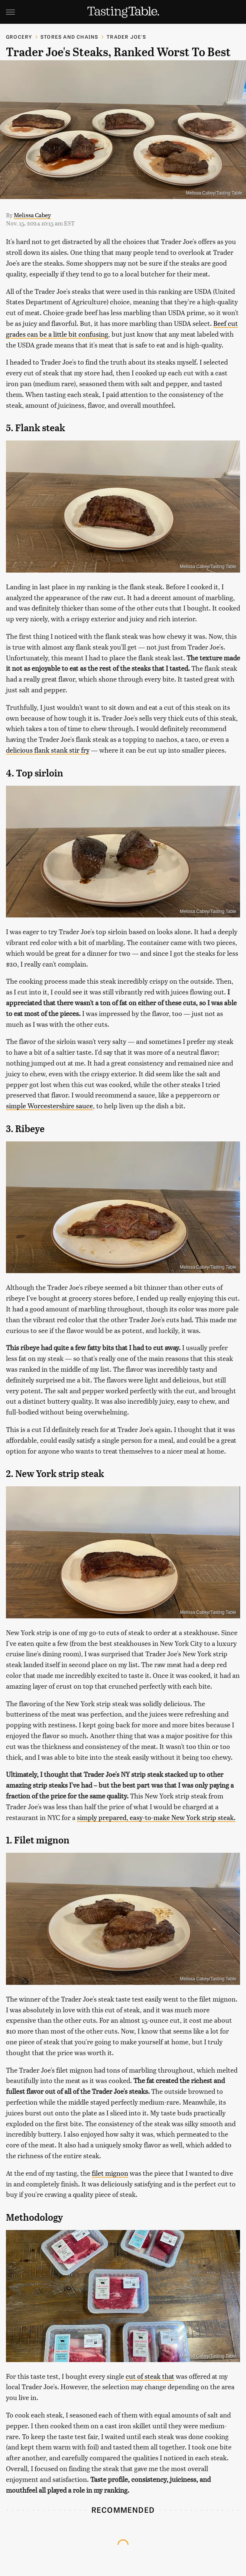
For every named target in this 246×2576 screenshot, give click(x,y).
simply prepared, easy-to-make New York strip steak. (156, 1817)
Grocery (19, 36)
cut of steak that (150, 2376)
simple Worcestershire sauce (49, 1105)
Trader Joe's (126, 36)
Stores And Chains (69, 36)
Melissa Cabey (32, 215)
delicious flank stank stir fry (48, 749)
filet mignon (110, 2173)
